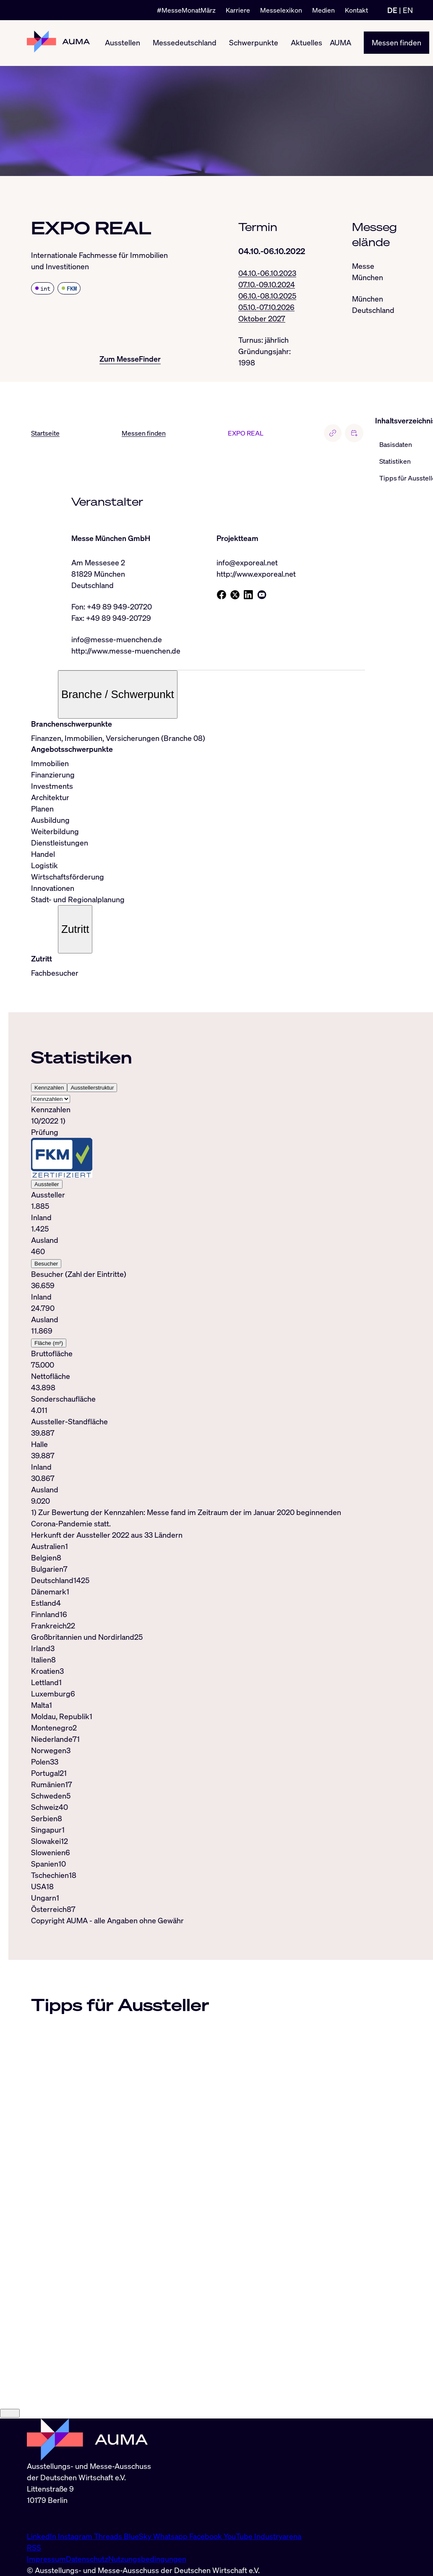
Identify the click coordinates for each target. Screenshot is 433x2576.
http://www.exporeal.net (256, 574)
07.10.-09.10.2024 (266, 284)
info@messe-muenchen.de (116, 640)
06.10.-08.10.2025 (267, 296)
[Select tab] (50, 1100)
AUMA (340, 43)
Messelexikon (281, 10)
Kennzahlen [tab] (49, 1088)
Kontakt (356, 10)
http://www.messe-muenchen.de (125, 651)
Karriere (238, 10)
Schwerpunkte (253, 43)
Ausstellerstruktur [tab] (92, 1088)
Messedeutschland (184, 43)
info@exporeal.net (247, 563)
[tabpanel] (198, 1317)
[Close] (10, 2506)
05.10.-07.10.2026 (266, 307)
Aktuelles (306, 43)
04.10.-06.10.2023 (267, 273)
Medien (323, 10)
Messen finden (396, 43)
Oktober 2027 (261, 318)
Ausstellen (122, 43)
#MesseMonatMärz (186, 10)
